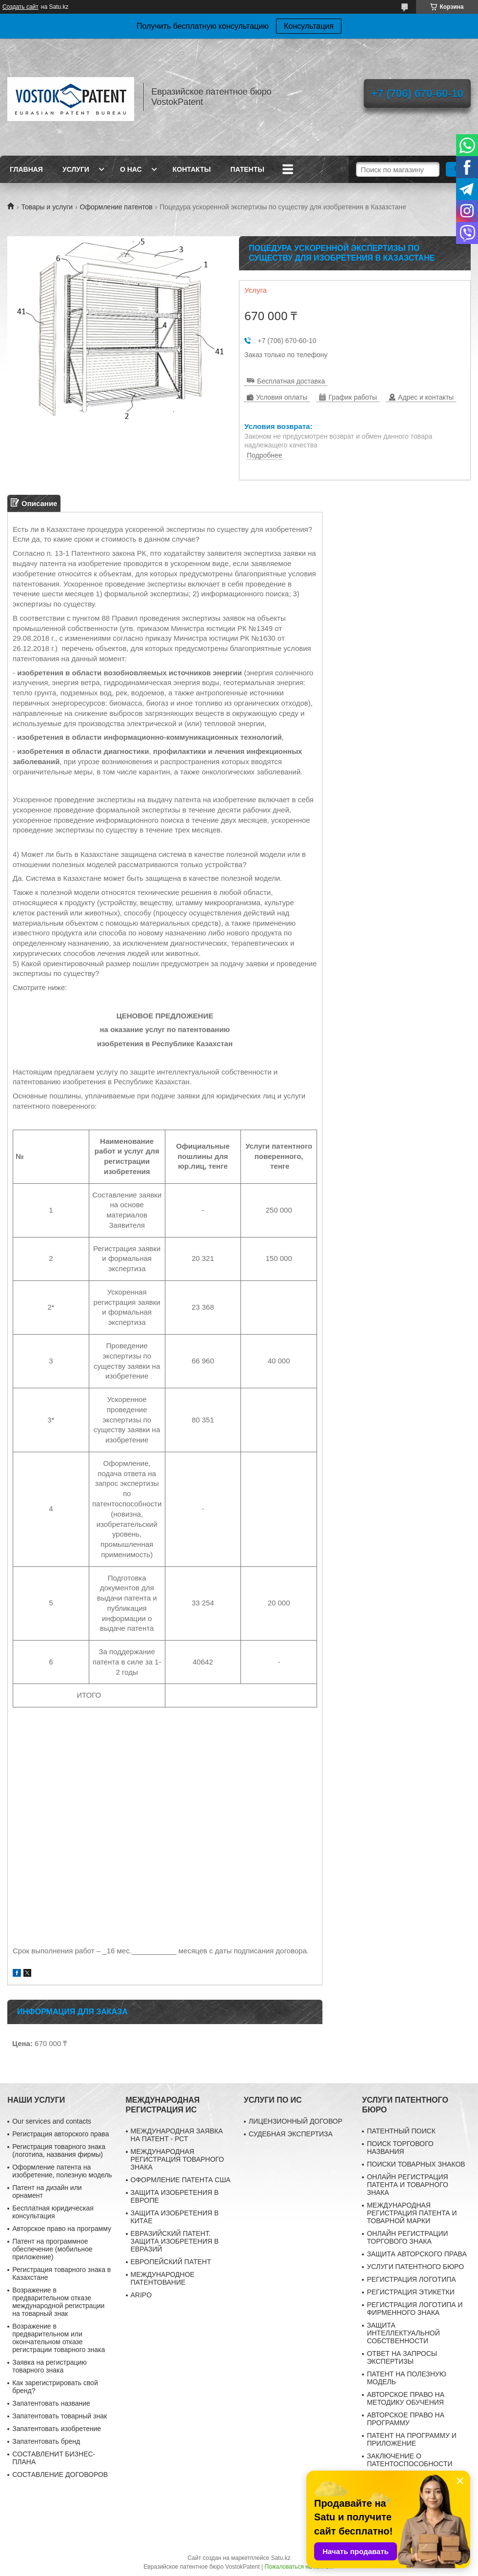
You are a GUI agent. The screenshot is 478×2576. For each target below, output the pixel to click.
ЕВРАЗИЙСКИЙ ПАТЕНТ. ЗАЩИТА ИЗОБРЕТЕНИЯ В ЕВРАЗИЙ (175, 2241)
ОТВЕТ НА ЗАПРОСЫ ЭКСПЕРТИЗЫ (402, 2357)
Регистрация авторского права (60, 2134)
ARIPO (141, 2295)
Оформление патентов (116, 207)
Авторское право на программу (61, 2228)
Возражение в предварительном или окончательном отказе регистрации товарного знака (58, 2337)
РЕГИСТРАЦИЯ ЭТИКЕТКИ (411, 2292)
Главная (26, 169)
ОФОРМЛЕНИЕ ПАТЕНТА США (181, 2180)
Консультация (309, 26)
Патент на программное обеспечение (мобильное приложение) (52, 2249)
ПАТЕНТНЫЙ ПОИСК (401, 2131)
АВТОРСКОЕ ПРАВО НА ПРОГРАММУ (405, 2419)
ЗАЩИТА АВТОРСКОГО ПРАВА (417, 2254)
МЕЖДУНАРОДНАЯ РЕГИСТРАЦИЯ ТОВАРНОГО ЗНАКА (177, 2159)
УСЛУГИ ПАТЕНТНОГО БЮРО (415, 2267)
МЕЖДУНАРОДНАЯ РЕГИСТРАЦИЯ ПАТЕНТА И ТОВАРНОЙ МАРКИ (412, 2213)
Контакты (192, 169)
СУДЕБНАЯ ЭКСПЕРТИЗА (291, 2134)
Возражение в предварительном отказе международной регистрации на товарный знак (58, 2301)
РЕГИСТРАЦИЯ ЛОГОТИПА (411, 2279)
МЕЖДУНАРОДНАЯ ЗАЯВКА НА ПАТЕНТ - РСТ (177, 2135)
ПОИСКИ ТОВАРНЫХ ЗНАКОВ (416, 2164)
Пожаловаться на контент (299, 2566)
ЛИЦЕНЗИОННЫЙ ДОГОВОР (295, 2121)
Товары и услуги (47, 207)
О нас (131, 169)
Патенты (247, 169)
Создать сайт (20, 6)
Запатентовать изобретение (56, 2429)
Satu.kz (280, 2558)
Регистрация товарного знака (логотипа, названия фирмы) (58, 2150)
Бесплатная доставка (291, 381)
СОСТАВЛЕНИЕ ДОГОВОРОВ (60, 2474)
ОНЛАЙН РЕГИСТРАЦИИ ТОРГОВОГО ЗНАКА (407, 2237)
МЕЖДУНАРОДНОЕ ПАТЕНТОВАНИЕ (163, 2278)
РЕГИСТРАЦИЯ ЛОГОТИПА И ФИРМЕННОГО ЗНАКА (414, 2308)
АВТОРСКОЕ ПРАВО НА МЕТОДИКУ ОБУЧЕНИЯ (405, 2398)
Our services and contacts (51, 2121)
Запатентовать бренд (46, 2441)
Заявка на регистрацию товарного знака (49, 2366)
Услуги (75, 169)
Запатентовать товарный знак (59, 2416)
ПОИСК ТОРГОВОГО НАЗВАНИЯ (400, 2147)
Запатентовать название (51, 2403)
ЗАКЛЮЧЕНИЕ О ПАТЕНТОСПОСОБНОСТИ (409, 2460)
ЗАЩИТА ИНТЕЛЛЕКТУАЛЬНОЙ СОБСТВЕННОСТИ (403, 2333)
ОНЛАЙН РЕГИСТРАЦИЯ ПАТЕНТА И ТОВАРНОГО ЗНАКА (407, 2184)
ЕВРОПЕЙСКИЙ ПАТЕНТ (171, 2262)
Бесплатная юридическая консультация (53, 2212)
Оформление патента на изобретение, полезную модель (62, 2171)
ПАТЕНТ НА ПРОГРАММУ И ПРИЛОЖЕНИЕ (412, 2439)
